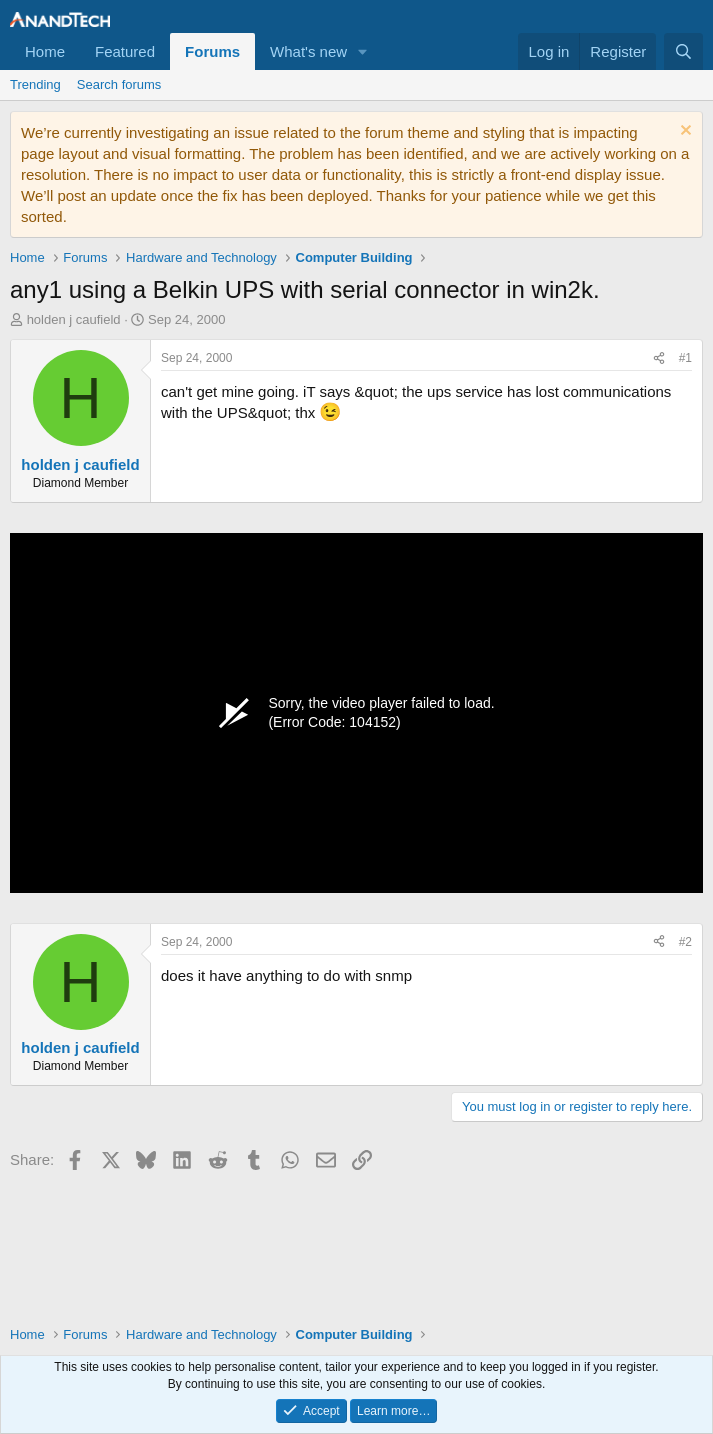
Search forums (119, 84)
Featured (125, 51)
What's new (308, 51)
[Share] (659, 358)
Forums (212, 51)
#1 (685, 358)
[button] (363, 51)
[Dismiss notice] (683, 132)
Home (45, 51)
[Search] (683, 51)
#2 (685, 942)
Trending (35, 84)
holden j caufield (74, 319)
